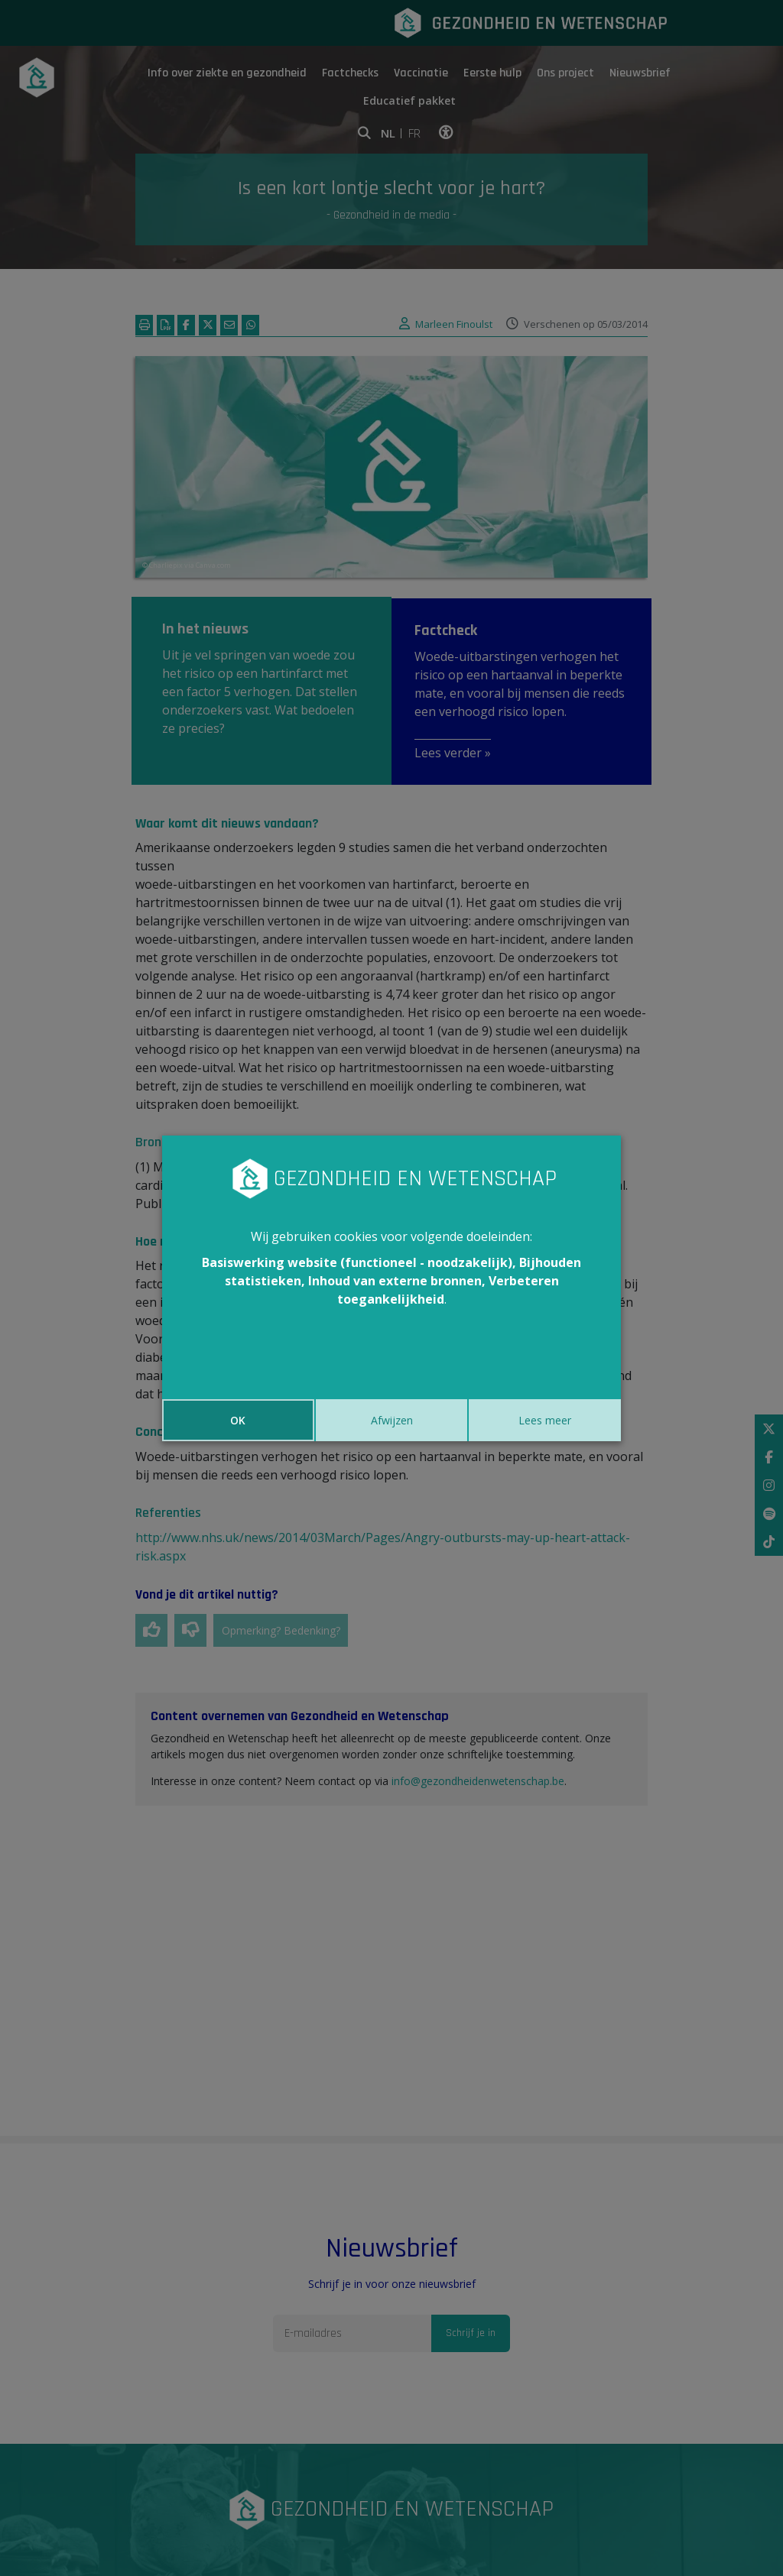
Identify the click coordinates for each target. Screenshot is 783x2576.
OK (237, 1420)
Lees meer (544, 1420)
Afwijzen (392, 1420)
